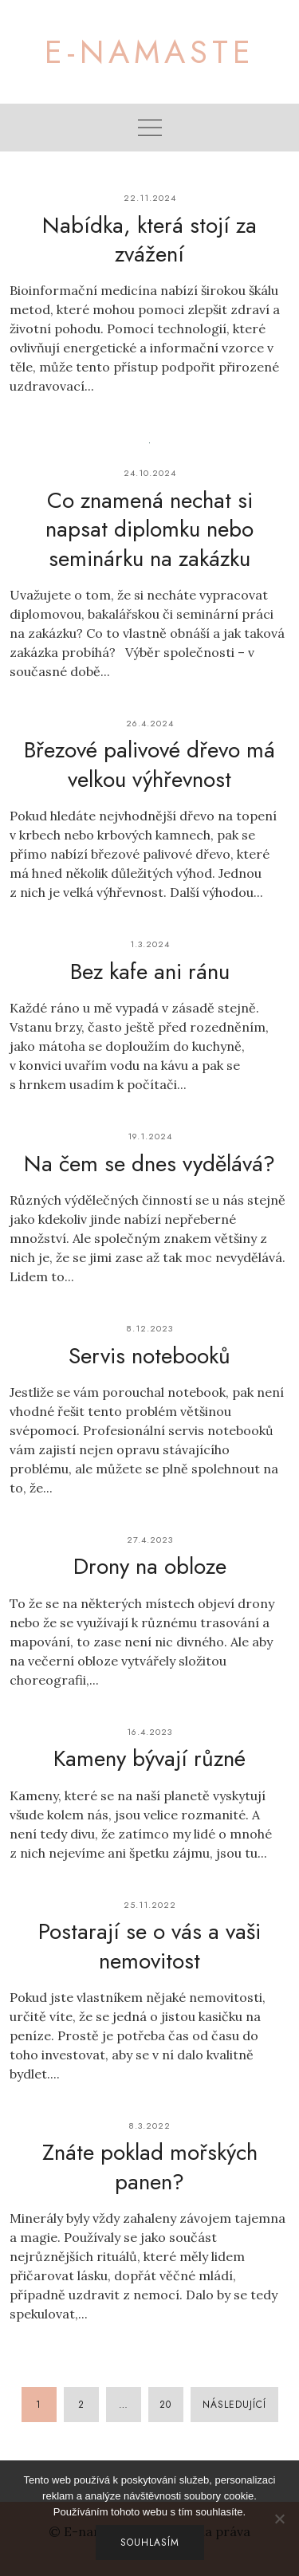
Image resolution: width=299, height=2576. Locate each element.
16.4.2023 (149, 1731)
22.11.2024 (150, 197)
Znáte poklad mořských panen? (150, 2166)
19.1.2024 (150, 1136)
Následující (234, 2404)
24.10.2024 (150, 472)
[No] (279, 2519)
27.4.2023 (150, 1539)
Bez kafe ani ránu (150, 971)
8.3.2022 (149, 2125)
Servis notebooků (149, 1355)
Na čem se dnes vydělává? (149, 1163)
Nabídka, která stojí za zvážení (149, 239)
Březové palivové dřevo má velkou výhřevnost (149, 764)
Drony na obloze (149, 1566)
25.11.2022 (150, 1904)
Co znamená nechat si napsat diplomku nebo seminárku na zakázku (149, 529)
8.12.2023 (149, 1328)
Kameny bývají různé (149, 1758)
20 (165, 2404)
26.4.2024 (150, 723)
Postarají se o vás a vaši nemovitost (149, 1945)
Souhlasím (149, 2542)
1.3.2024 (150, 944)
